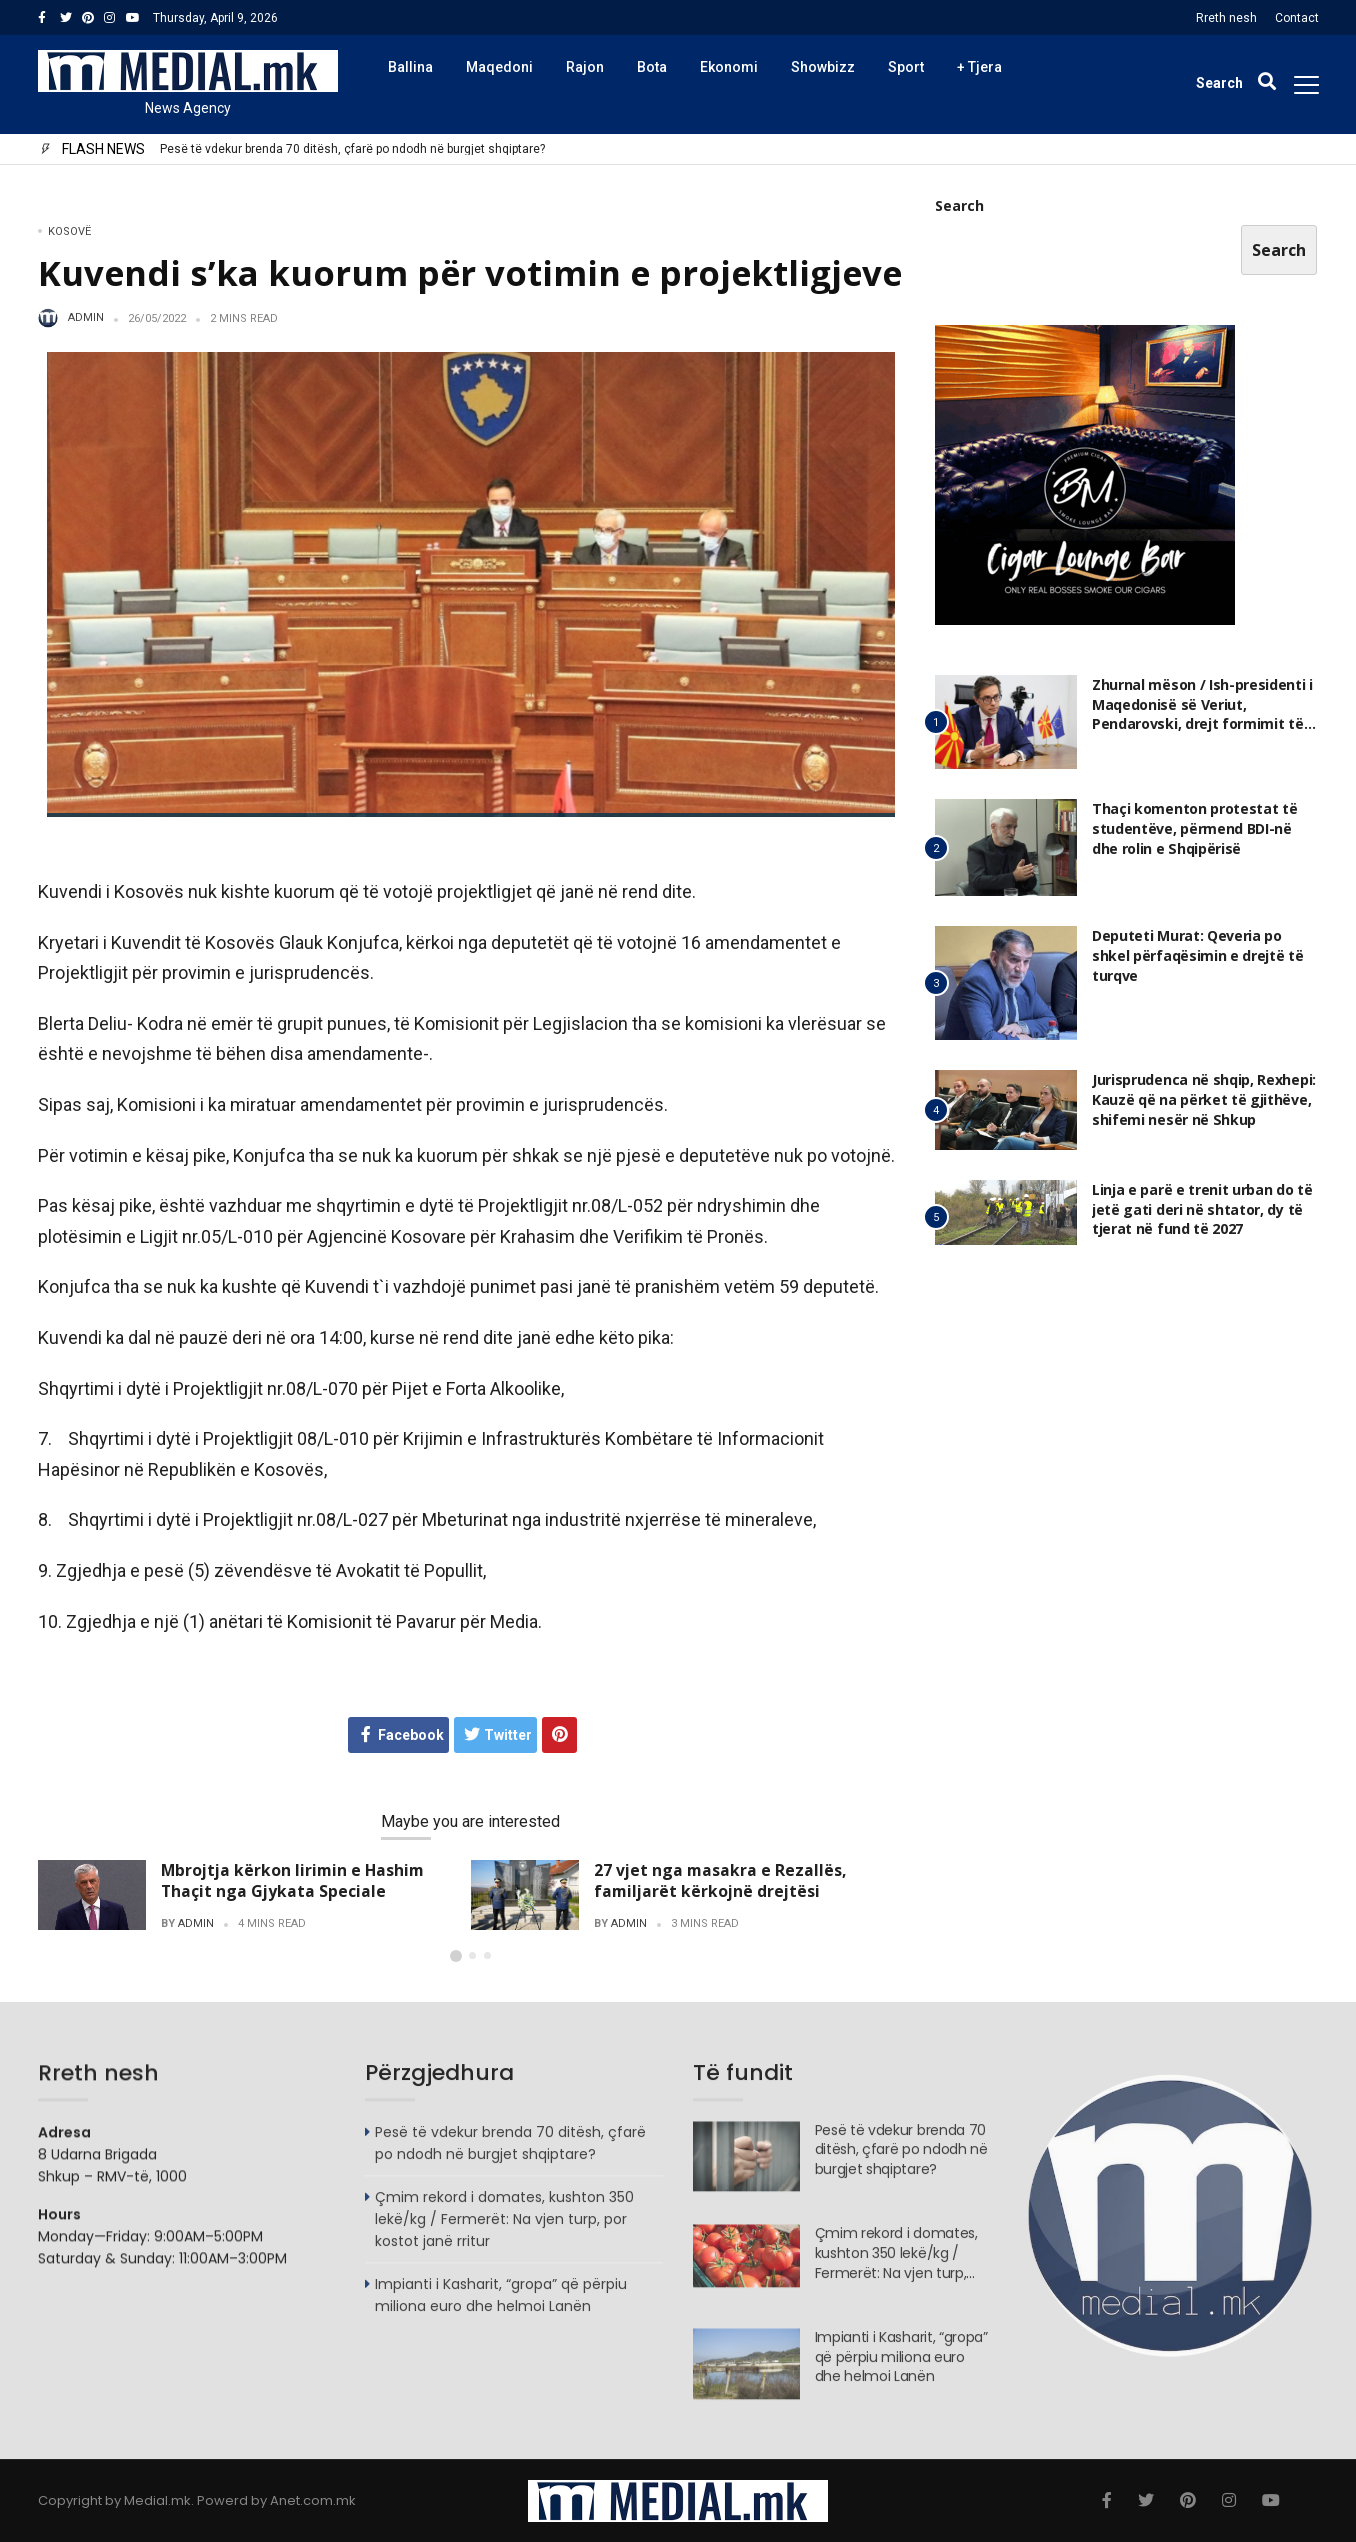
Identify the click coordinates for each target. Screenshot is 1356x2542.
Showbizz (823, 67)
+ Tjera (979, 67)
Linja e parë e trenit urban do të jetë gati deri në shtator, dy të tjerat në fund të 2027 (1202, 1209)
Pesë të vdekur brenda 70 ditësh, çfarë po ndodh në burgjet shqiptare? (352, 149)
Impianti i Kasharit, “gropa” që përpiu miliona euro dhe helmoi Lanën (501, 2311)
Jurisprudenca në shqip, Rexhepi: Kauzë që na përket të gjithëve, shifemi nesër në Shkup (1203, 1100)
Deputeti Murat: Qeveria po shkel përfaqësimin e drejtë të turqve (1197, 956)
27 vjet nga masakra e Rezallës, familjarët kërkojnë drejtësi (720, 1880)
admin (86, 318)
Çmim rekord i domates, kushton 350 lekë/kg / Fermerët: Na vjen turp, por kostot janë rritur (504, 2235)
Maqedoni (499, 67)
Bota (652, 67)
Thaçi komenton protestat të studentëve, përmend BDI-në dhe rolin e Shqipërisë (1194, 829)
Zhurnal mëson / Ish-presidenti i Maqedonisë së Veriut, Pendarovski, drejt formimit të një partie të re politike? (1202, 714)
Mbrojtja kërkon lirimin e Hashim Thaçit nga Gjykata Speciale (292, 1880)
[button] (456, 1956)
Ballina (410, 67)
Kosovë (69, 231)
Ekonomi (729, 67)
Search (959, 205)
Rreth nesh (1226, 18)
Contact (1297, 18)
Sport (906, 67)
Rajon (585, 67)
